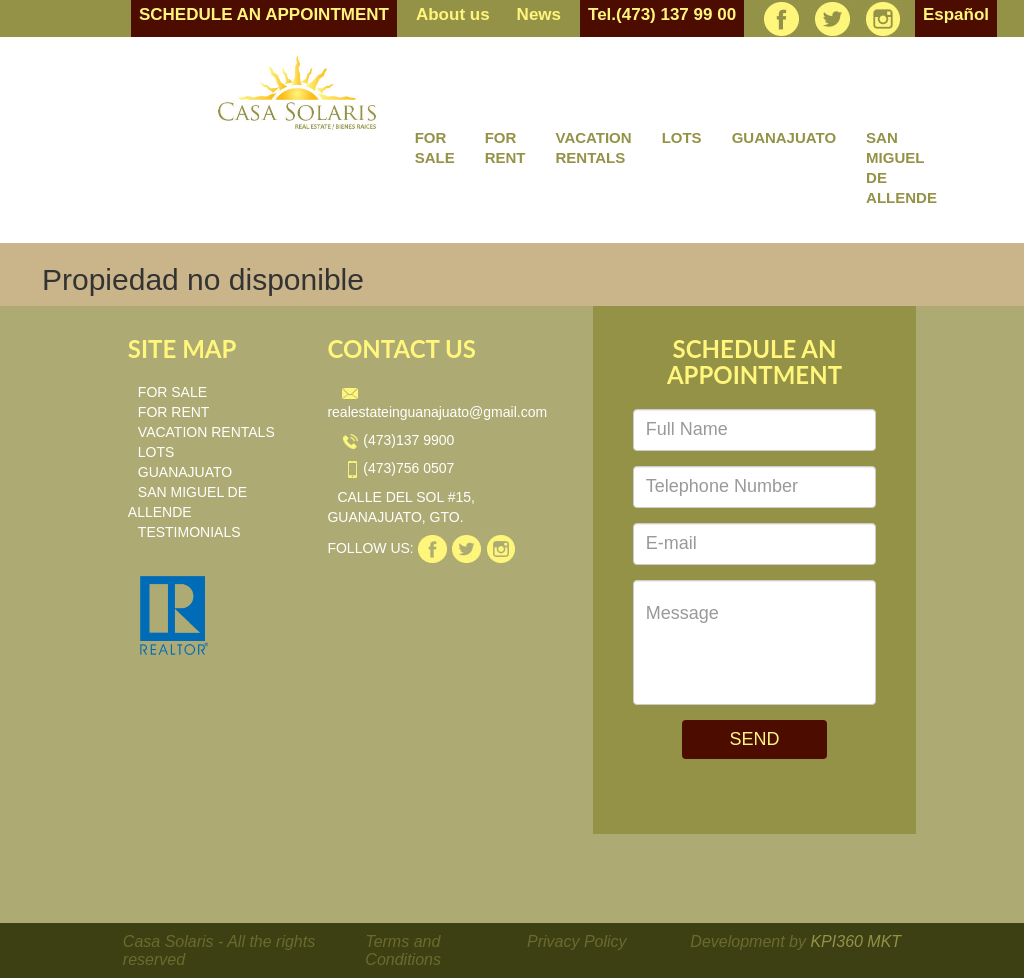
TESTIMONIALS (189, 532)
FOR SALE (435, 147)
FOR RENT (505, 147)
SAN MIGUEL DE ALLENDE (901, 167)
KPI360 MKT (855, 941)
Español (956, 14)
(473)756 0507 (398, 468)
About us (453, 14)
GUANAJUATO (784, 137)
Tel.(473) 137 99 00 (662, 14)
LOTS (682, 137)
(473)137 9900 (398, 440)
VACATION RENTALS (594, 147)
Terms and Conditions (403, 950)
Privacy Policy (577, 941)
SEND (754, 739)
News (539, 14)
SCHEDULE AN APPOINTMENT (264, 14)
